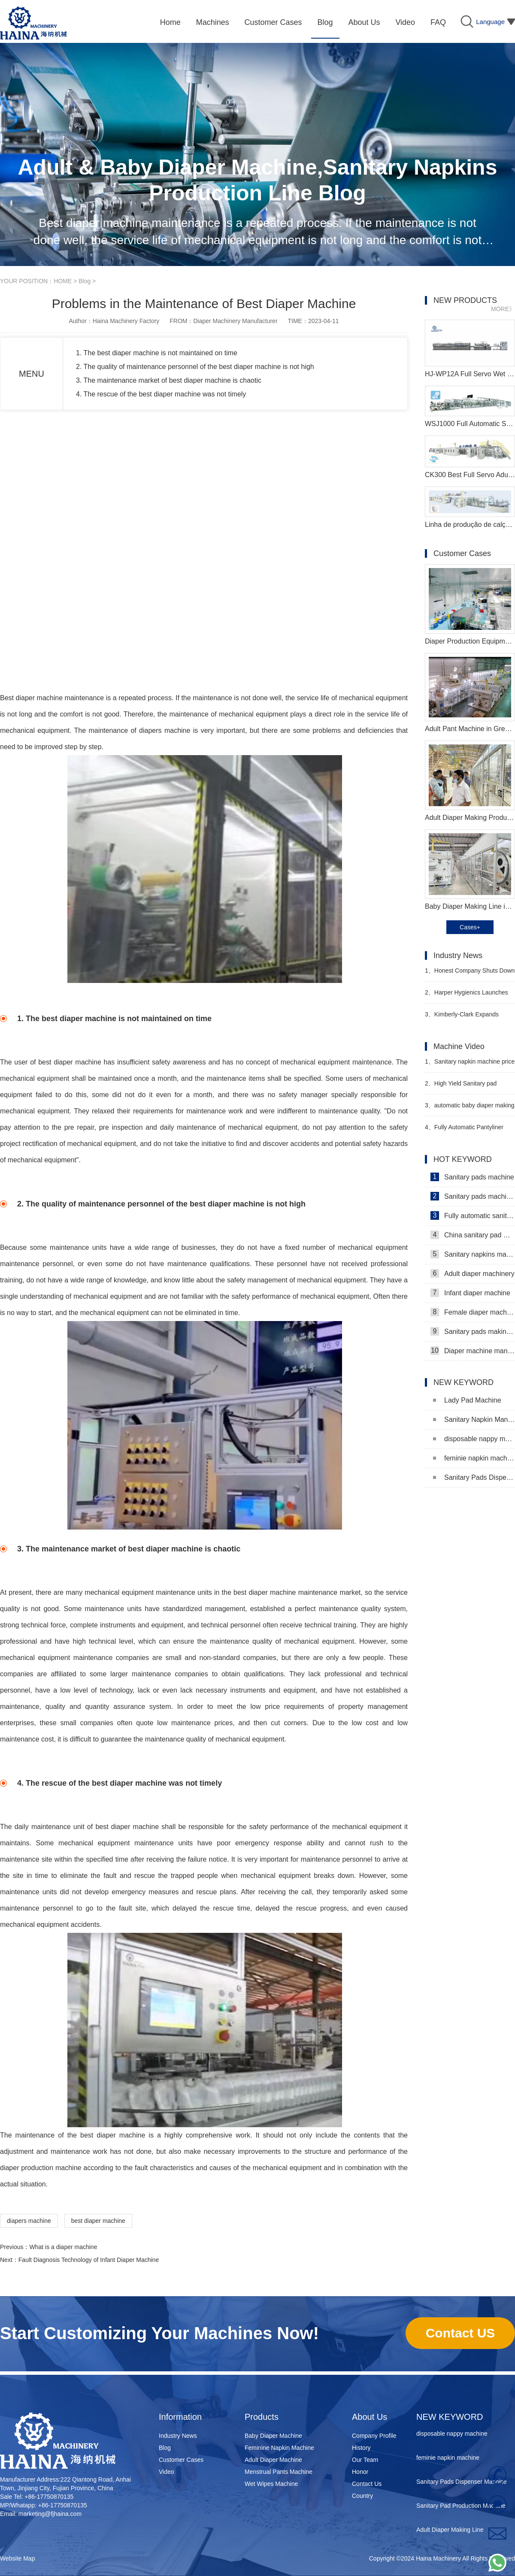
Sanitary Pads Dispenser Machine (474, 1477)
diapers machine (29, 2220)
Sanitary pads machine (472, 1177)
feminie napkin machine (474, 1458)
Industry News (178, 2435)
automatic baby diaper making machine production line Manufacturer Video (470, 1109)
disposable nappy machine (474, 1438)
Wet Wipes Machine (271, 2483)
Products (262, 2417)
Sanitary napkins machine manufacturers (472, 1254)
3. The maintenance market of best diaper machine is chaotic (168, 380)
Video (166, 2471)
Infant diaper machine (470, 1292)
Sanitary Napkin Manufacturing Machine (474, 1419)
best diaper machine (98, 2220)
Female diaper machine (472, 1312)
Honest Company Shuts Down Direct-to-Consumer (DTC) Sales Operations (470, 974)
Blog (85, 281)
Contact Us (367, 2483)
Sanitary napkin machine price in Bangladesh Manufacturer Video (470, 1065)
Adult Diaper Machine (273, 2459)
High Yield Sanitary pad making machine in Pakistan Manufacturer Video (462, 1087)
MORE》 (503, 308)
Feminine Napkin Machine (279, 2447)
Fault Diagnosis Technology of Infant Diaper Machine (88, 2259)
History (361, 2447)
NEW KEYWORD (449, 2417)
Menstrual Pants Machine (278, 2471)
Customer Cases (181, 2459)
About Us (369, 2417)
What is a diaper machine (63, 2246)
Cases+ (470, 927)
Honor (360, 2471)
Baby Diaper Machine (273, 2435)
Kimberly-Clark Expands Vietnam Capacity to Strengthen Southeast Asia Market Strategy (467, 1018)
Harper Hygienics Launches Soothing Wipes (466, 996)
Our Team (365, 2459)
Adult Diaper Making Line (449, 2531)
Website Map (17, 2558)
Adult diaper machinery (472, 1273)
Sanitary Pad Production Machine (461, 2507)
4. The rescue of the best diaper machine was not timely (161, 394)
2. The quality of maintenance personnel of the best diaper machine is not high (195, 366)
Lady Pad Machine (467, 1400)
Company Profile (374, 2435)
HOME (63, 281)
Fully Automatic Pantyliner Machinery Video (464, 1131)
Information (180, 2417)
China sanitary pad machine (472, 1235)
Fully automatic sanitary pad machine (472, 1215)
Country (362, 2495)
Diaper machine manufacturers (472, 1350)
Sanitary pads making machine (472, 1331)
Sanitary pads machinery (472, 1196)
